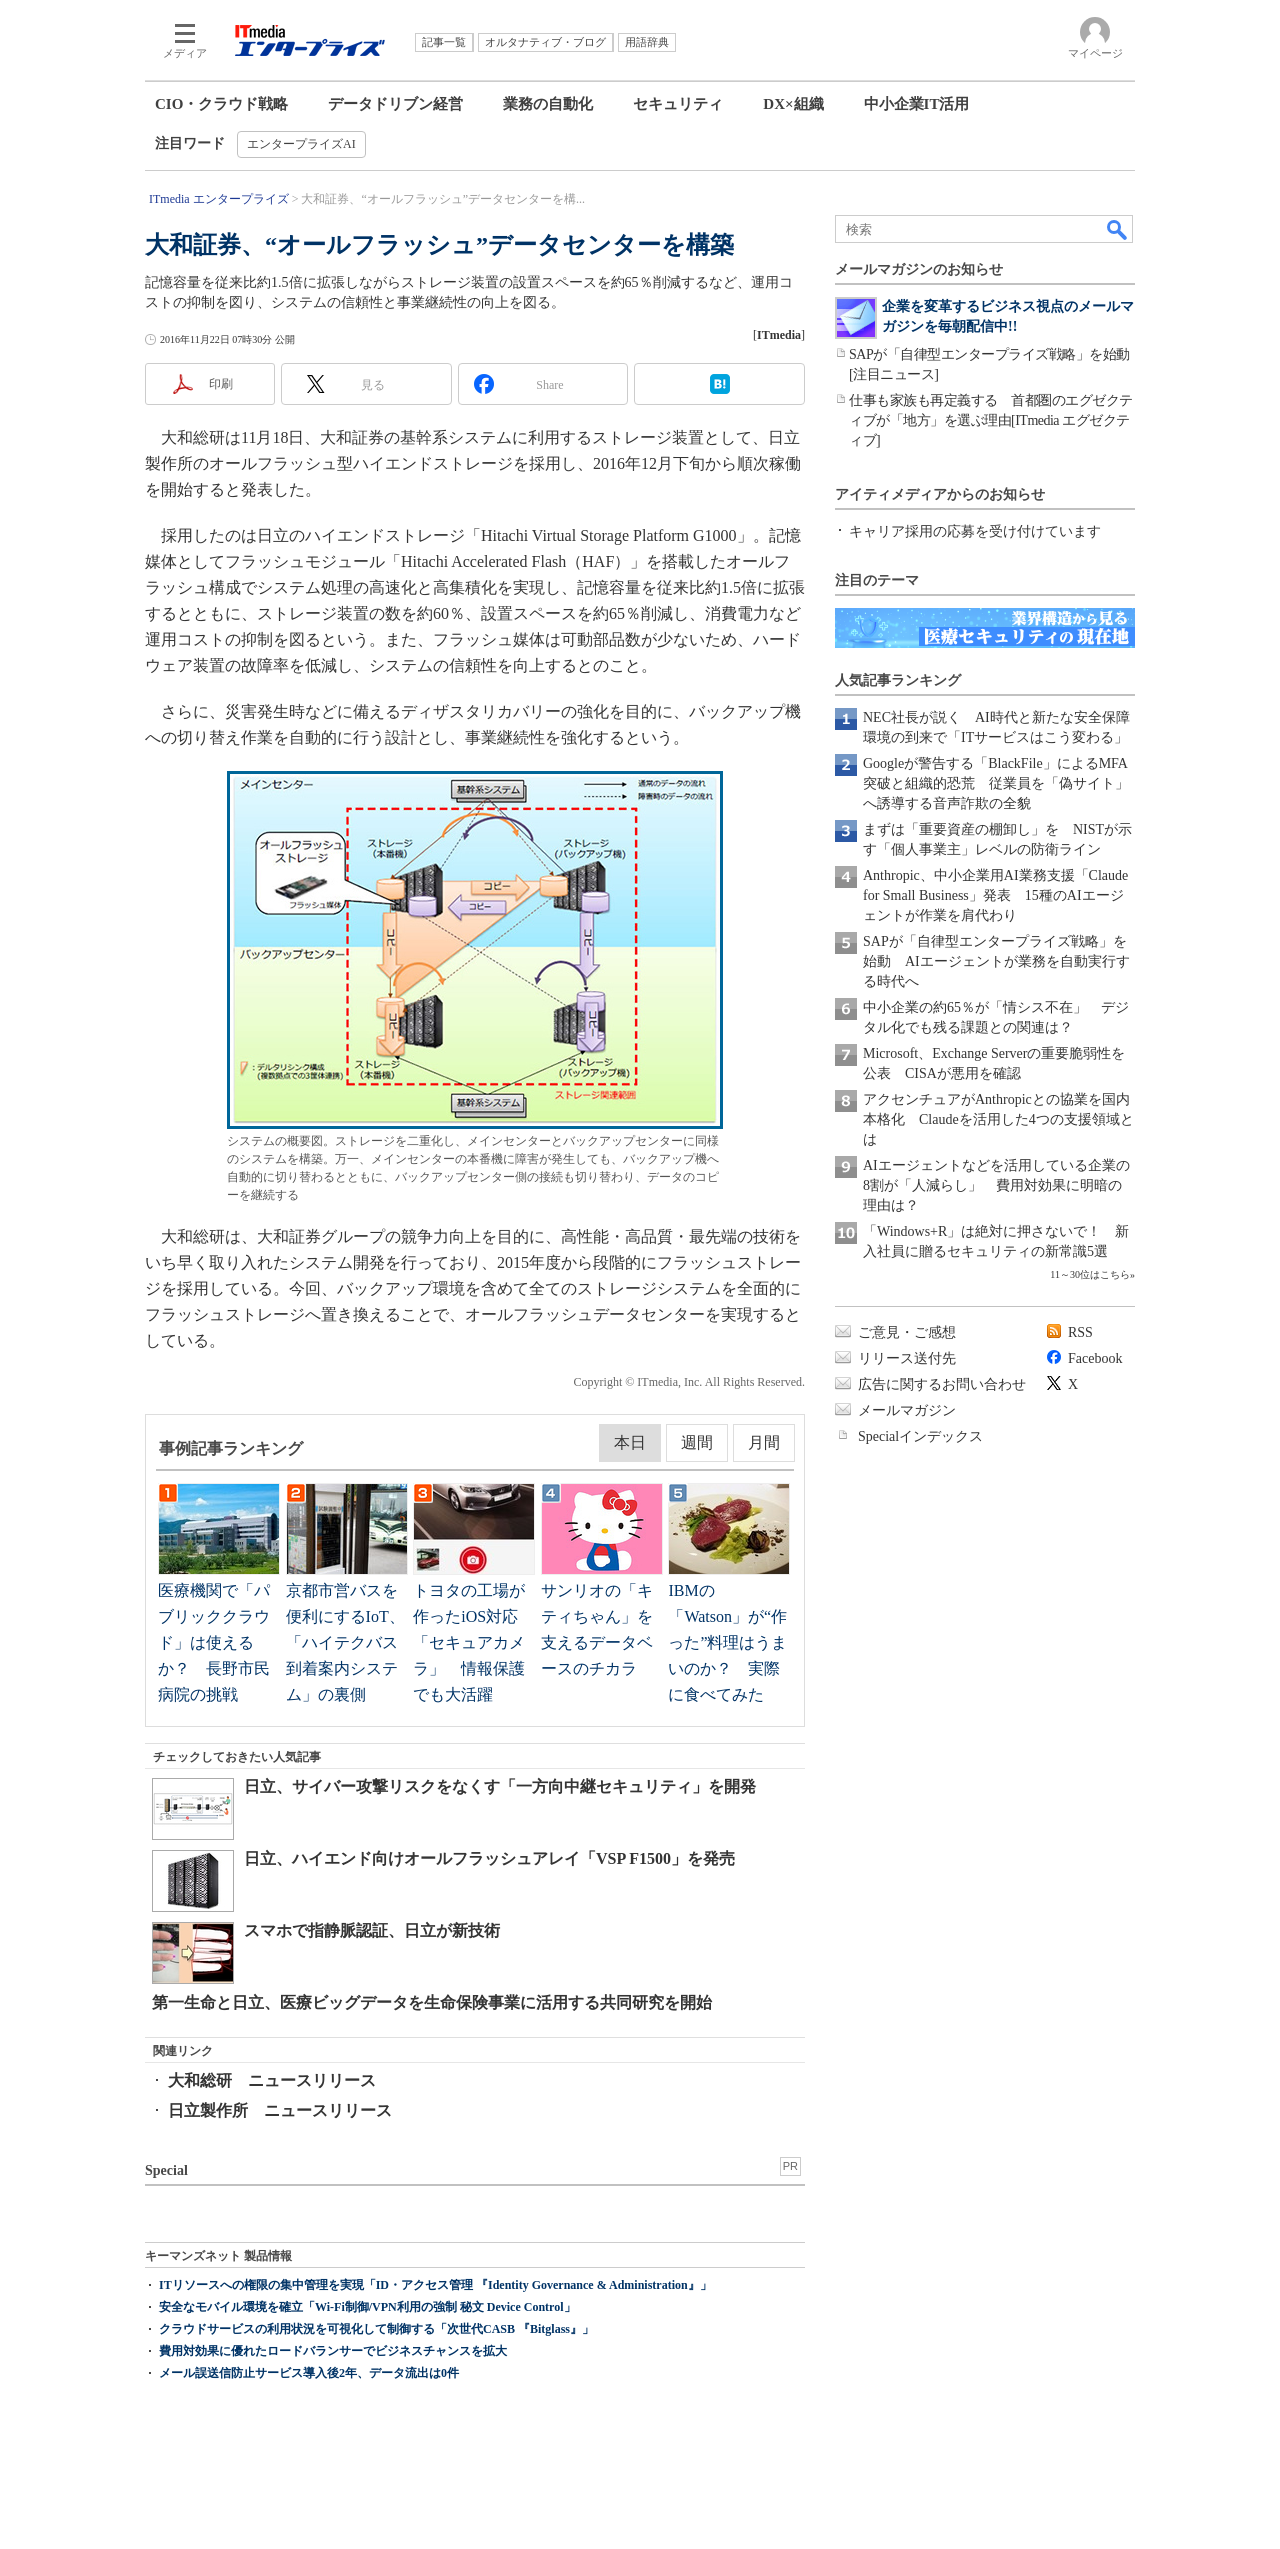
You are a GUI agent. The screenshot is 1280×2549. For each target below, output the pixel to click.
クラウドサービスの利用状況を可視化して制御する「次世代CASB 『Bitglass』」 (376, 2329)
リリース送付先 (907, 1358)
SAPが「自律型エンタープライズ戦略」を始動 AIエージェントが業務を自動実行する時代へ (996, 961)
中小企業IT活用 (917, 104)
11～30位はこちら (1090, 1274)
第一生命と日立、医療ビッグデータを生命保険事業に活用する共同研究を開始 (432, 2002)
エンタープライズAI (301, 144)
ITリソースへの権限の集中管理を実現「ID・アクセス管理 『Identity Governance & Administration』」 (435, 2285)
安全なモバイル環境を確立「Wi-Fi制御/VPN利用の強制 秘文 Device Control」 (367, 2307)
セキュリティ (678, 104)
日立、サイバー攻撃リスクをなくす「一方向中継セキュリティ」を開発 (500, 1786)
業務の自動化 (548, 104)
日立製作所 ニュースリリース (280, 2110)
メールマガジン (907, 1410)
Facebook (1095, 1358)
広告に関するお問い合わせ (942, 1384)
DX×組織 (793, 104)
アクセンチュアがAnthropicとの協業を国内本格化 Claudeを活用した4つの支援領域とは (998, 1119)
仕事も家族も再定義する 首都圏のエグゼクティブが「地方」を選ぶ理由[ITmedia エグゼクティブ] (991, 420)
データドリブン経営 (395, 104)
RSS (1080, 1332)
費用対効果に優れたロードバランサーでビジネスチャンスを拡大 (333, 2351)
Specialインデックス (920, 1436)
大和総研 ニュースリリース (272, 2080)
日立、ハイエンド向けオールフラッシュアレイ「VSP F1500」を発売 (489, 1858)
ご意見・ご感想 (907, 1332)
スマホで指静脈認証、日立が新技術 (372, 1930)
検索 (1118, 229)
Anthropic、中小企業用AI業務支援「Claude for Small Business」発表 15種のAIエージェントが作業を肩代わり (995, 895)
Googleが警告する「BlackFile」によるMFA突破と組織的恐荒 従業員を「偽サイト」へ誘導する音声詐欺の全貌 (996, 783)
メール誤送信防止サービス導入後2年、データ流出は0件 (309, 2373)
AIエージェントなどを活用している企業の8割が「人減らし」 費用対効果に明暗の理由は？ (996, 1185)
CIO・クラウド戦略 (221, 104)
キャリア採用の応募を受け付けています (975, 531)
